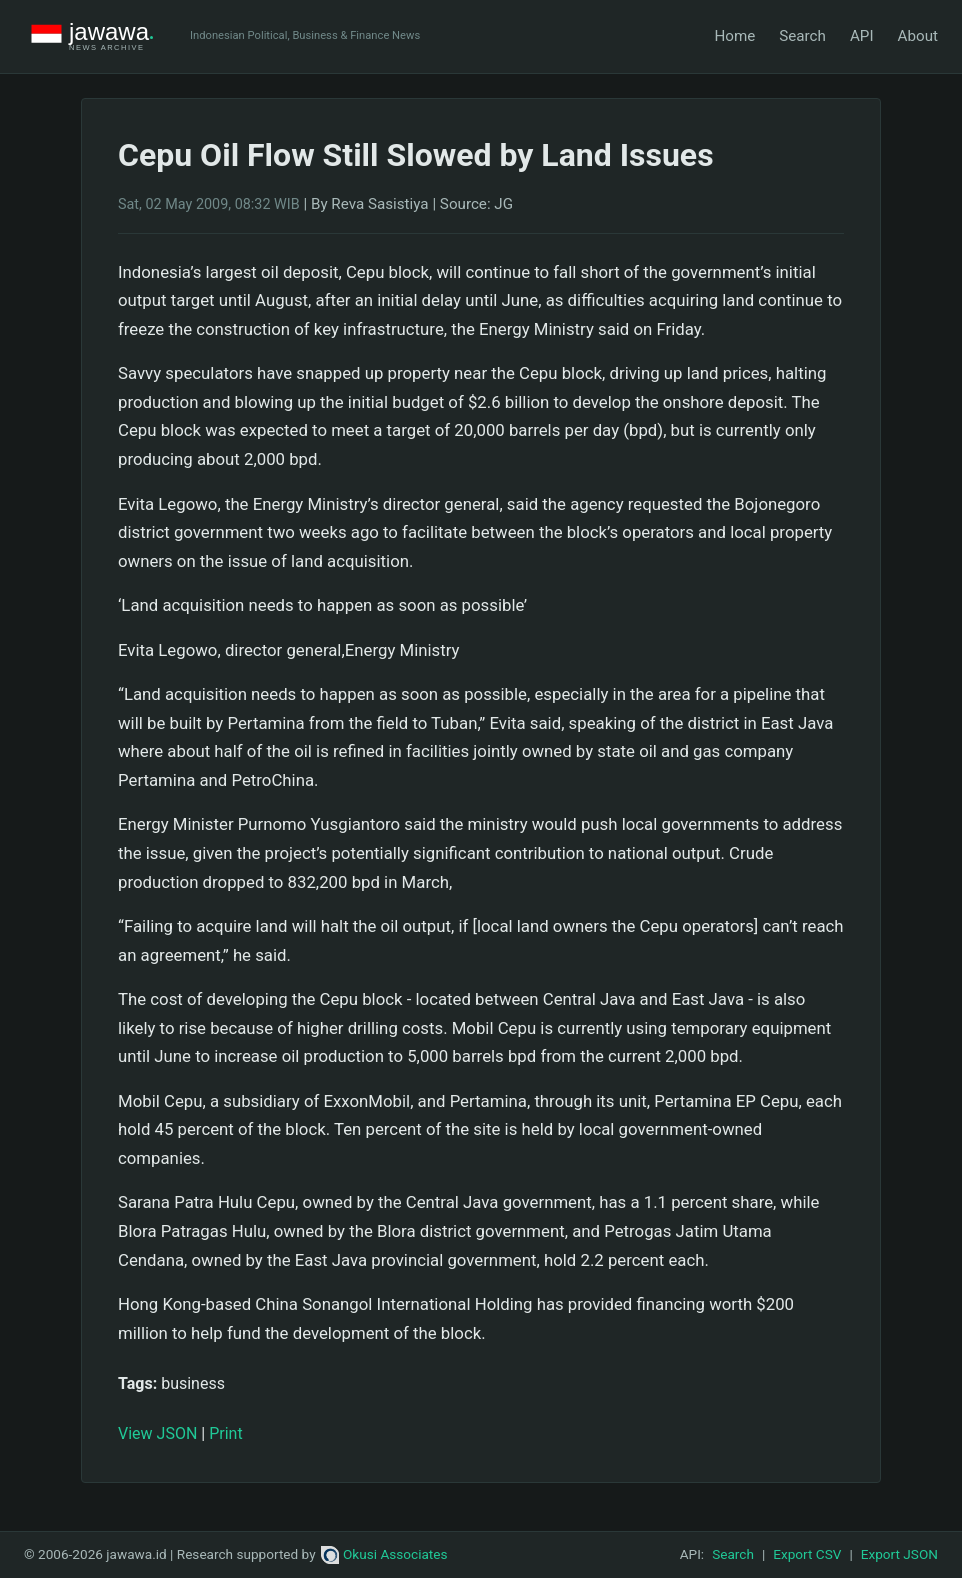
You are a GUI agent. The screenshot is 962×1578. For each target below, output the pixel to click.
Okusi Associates (384, 1554)
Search (802, 36)
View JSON (157, 1433)
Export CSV (807, 1554)
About (918, 36)
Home (734, 36)
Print (225, 1433)
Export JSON (899, 1554)
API (862, 36)
